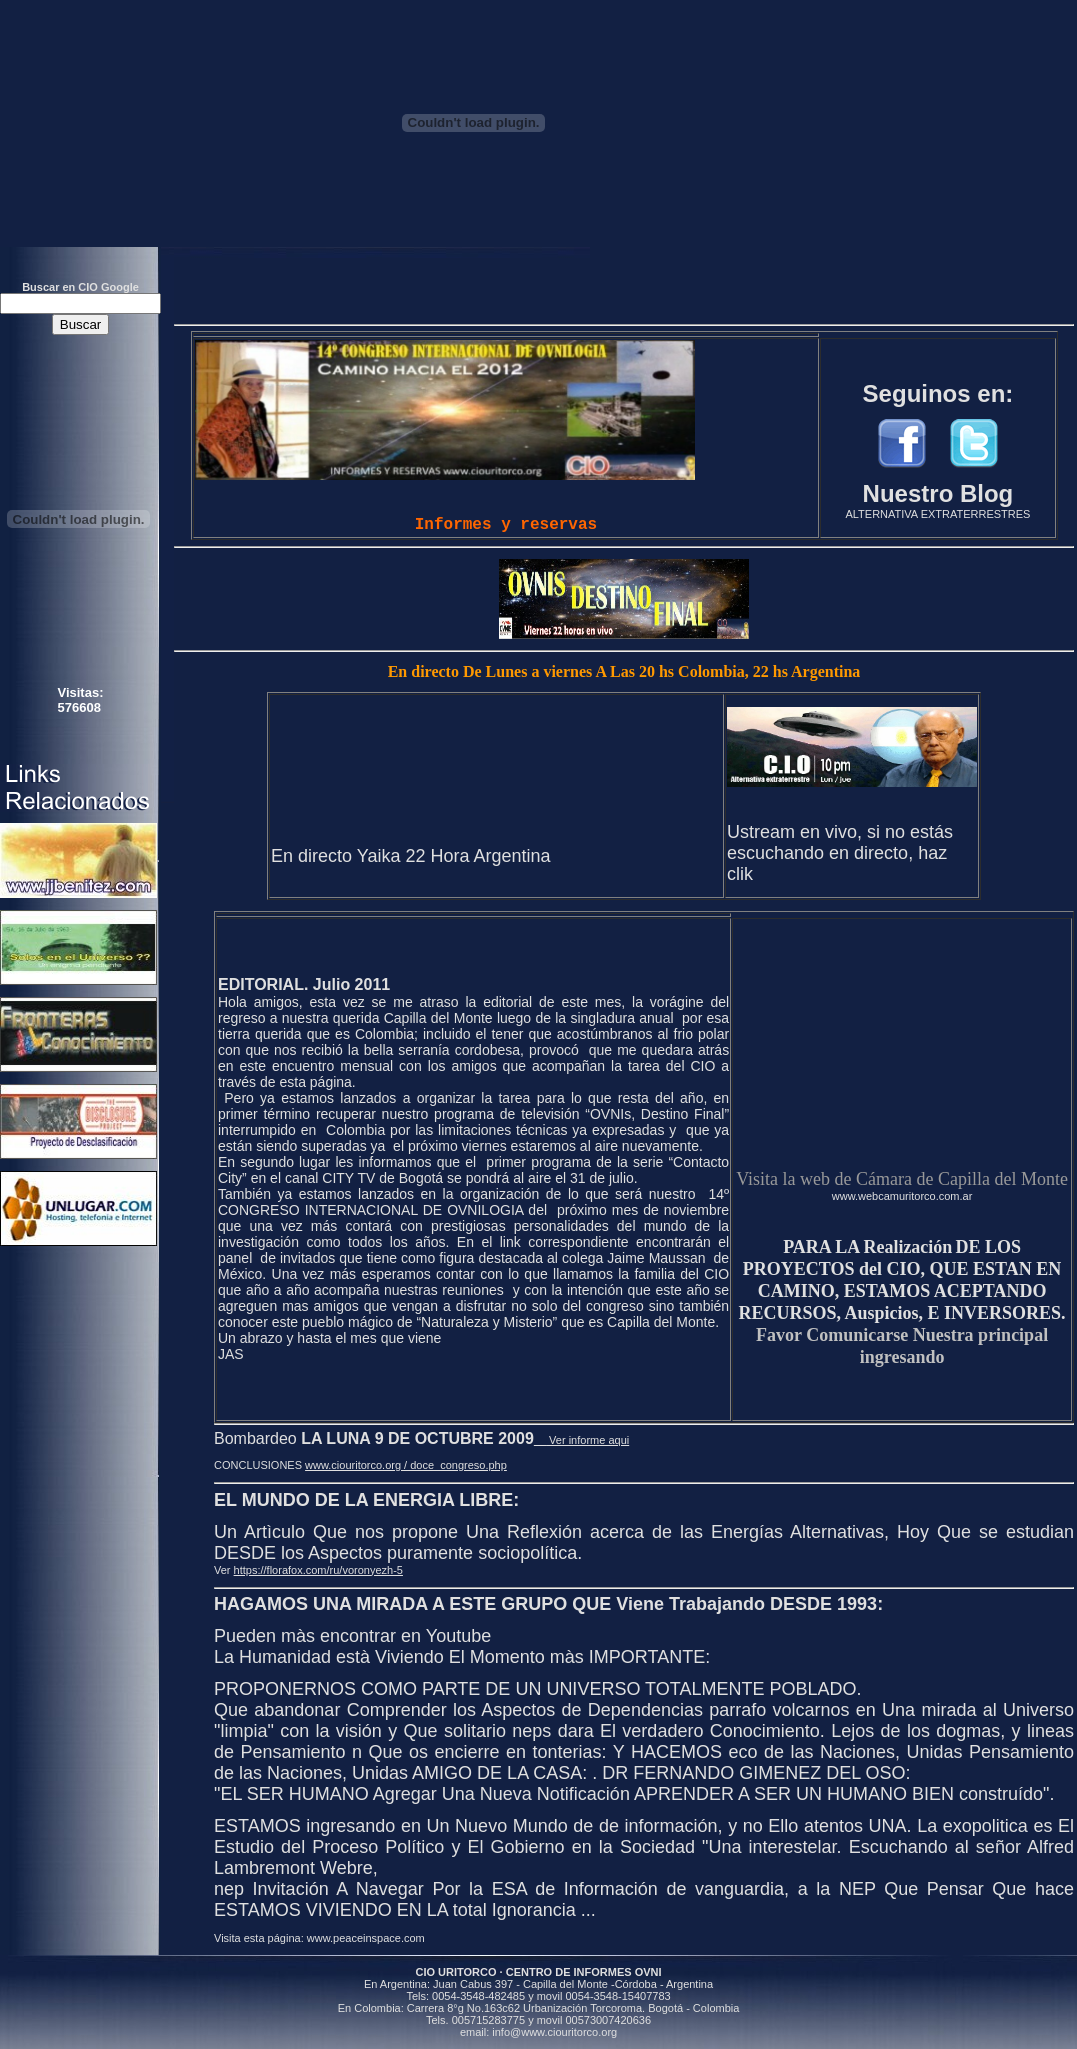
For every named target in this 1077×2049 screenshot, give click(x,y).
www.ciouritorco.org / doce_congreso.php (406, 1465)
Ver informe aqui (581, 1440)
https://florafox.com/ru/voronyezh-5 (318, 1570)
